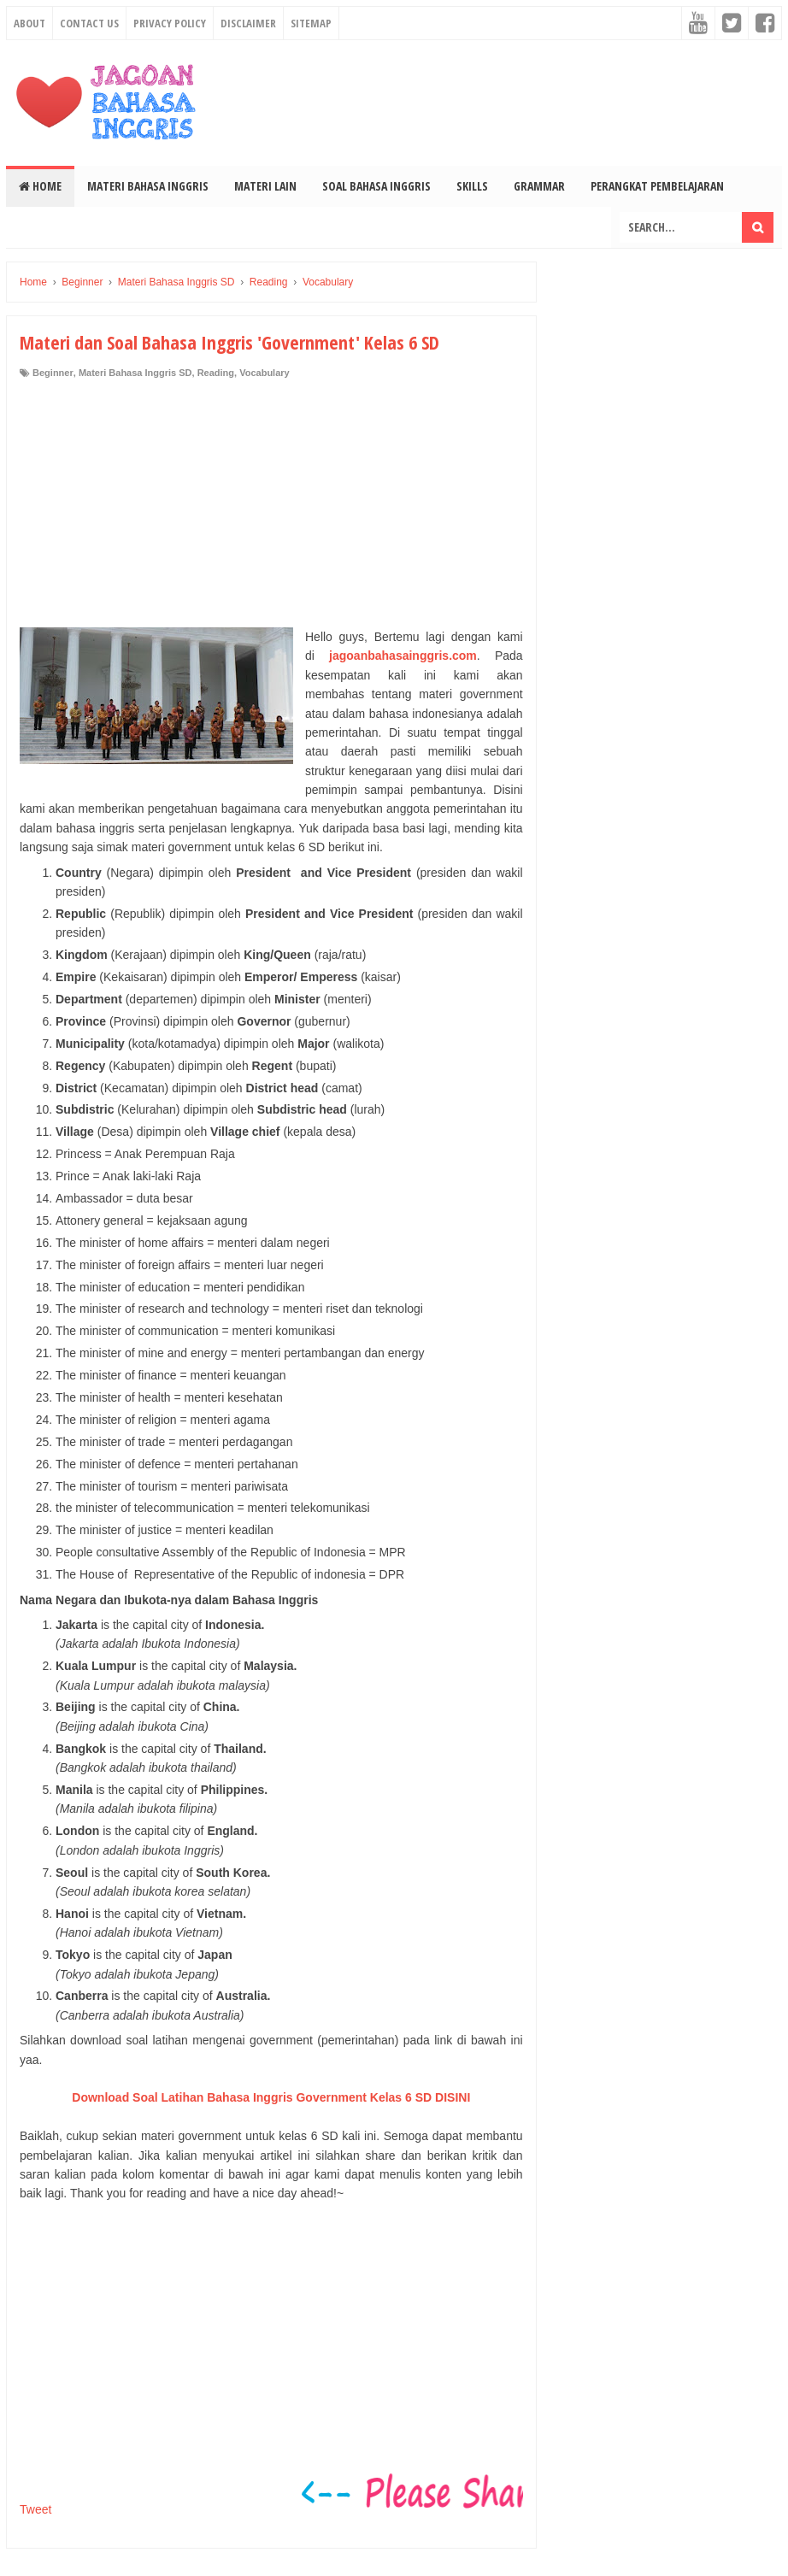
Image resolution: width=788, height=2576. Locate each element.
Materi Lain (265, 186)
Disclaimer (248, 23)
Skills (472, 186)
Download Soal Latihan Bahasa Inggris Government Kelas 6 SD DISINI (271, 2097)
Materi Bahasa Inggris (148, 186)
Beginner (53, 373)
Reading (215, 373)
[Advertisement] (271, 507)
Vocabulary (264, 373)
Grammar (539, 186)
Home (40, 186)
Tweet (35, 2509)
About (29, 23)
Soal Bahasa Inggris (376, 186)
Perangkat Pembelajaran (657, 186)
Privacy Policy (169, 23)
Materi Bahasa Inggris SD (135, 373)
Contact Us (89, 23)
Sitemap (311, 23)
